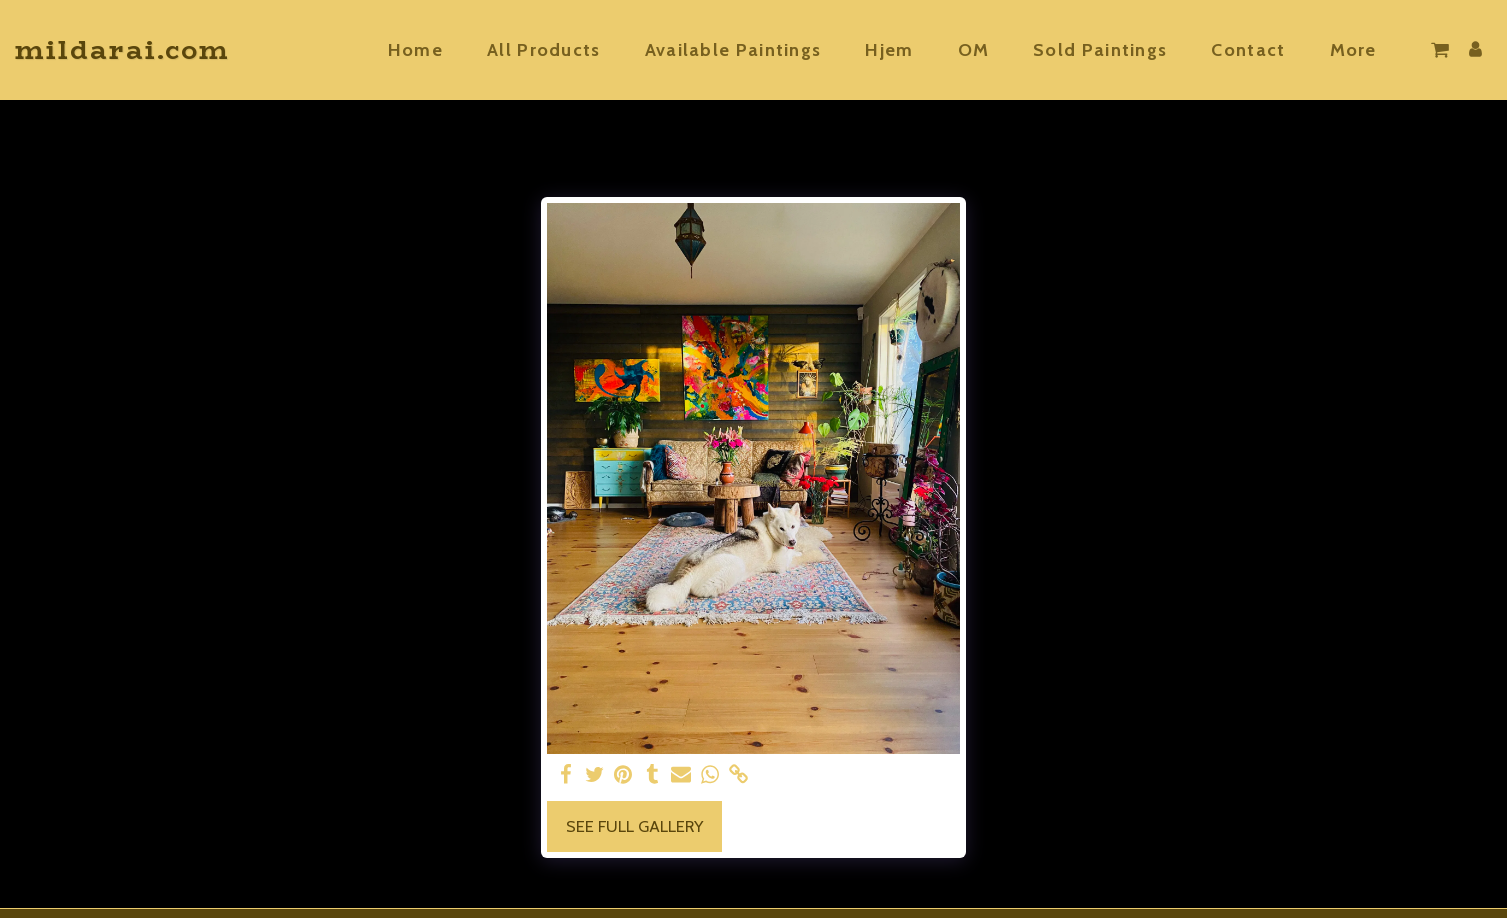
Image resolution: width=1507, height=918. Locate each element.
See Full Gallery (634, 826)
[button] (1440, 50)
